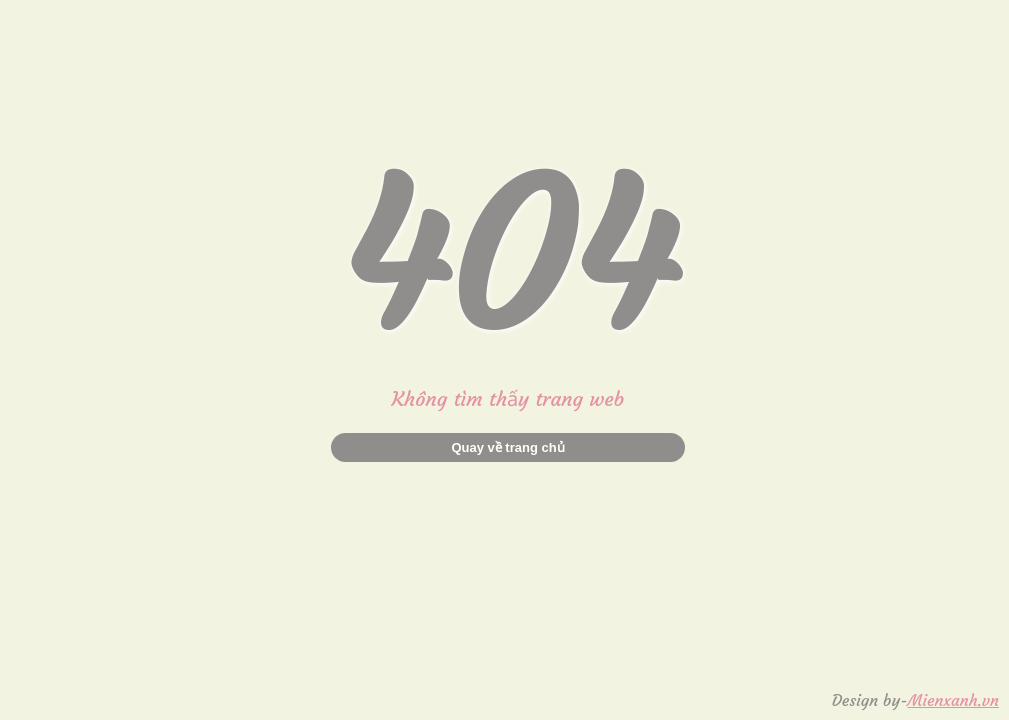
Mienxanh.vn (953, 700)
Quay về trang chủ (507, 447)
